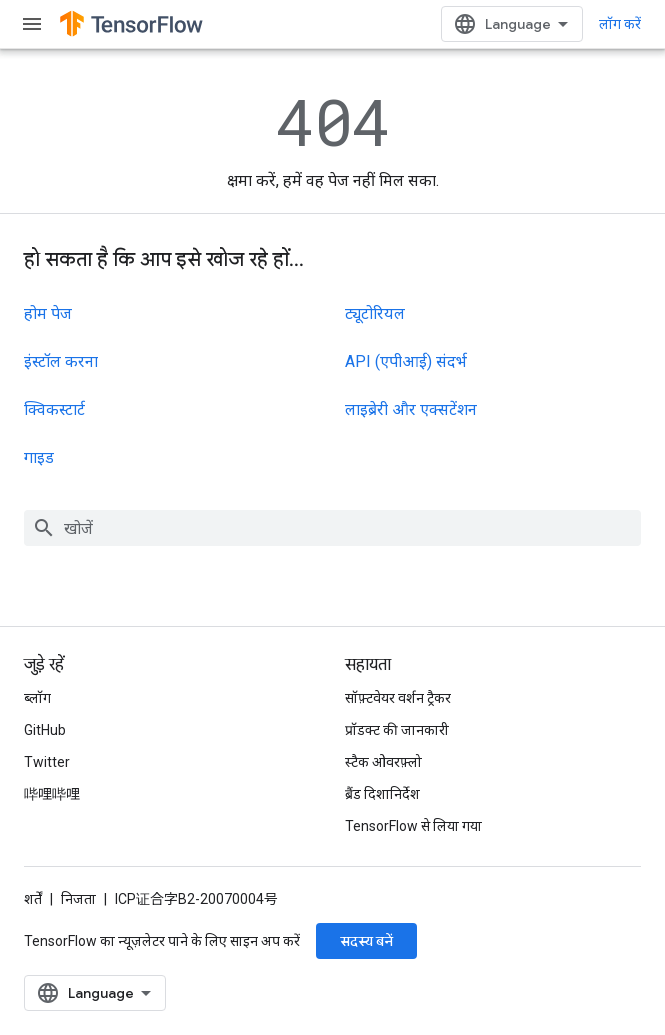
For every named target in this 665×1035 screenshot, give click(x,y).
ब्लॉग (37, 698)
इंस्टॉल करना (61, 361)
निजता (78, 899)
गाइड (39, 457)
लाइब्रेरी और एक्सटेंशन (411, 409)
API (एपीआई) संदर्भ (406, 361)
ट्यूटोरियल (375, 313)
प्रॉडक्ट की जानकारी (397, 730)
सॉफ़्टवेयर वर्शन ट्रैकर (398, 698)
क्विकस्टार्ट (54, 409)
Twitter (47, 762)
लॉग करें (620, 24)
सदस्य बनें (366, 941)
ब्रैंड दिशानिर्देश (382, 794)
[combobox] (332, 528)
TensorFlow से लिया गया (413, 826)
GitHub (45, 730)
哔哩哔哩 (52, 794)
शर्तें (33, 899)
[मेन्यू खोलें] (32, 24)
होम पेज (48, 313)
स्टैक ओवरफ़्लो (383, 762)
